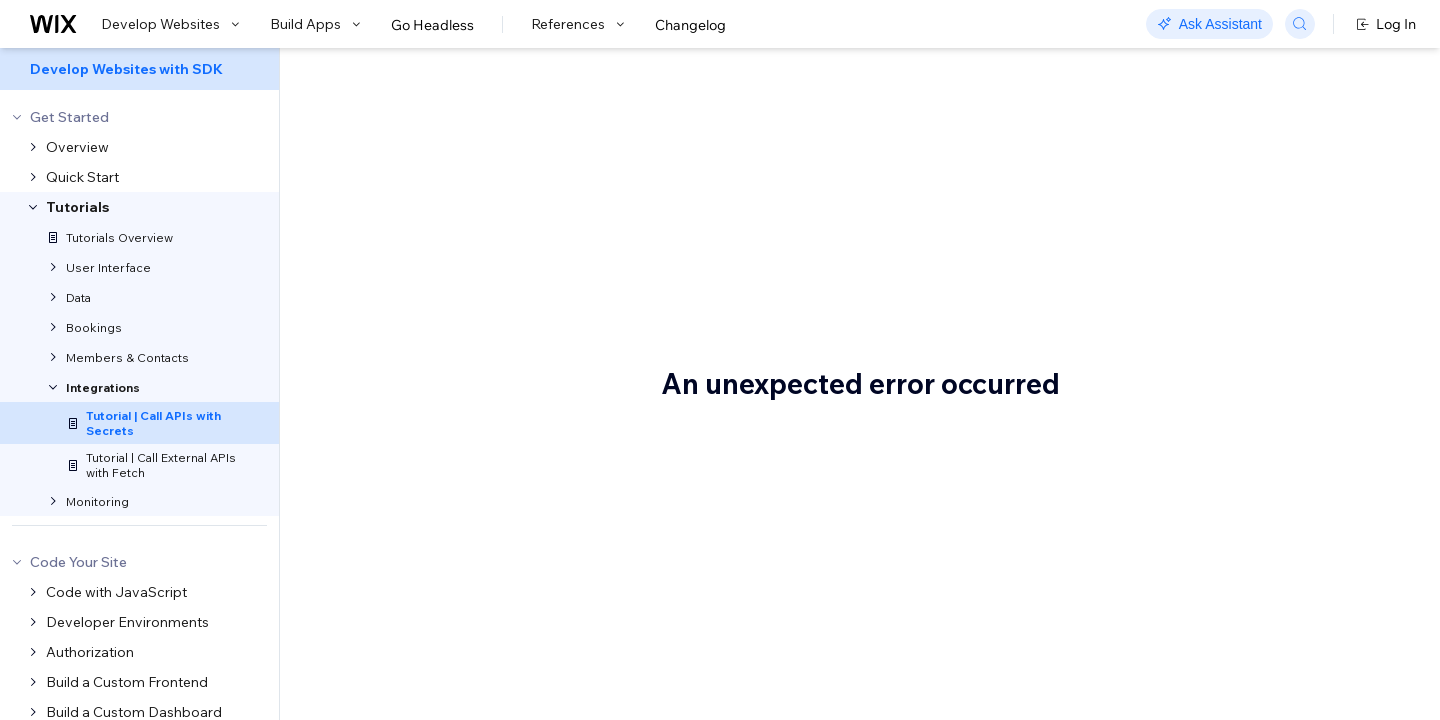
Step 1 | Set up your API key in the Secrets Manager (1263, 246)
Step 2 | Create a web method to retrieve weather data (1259, 294)
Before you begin (1211, 207)
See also (1183, 363)
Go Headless (432, 25)
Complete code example (1235, 333)
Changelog (690, 25)
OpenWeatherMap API (469, 282)
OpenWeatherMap (412, 662)
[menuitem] (139, 69)
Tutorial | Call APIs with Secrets (568, 165)
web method (728, 348)
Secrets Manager (984, 256)
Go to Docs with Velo (1124, 72)
